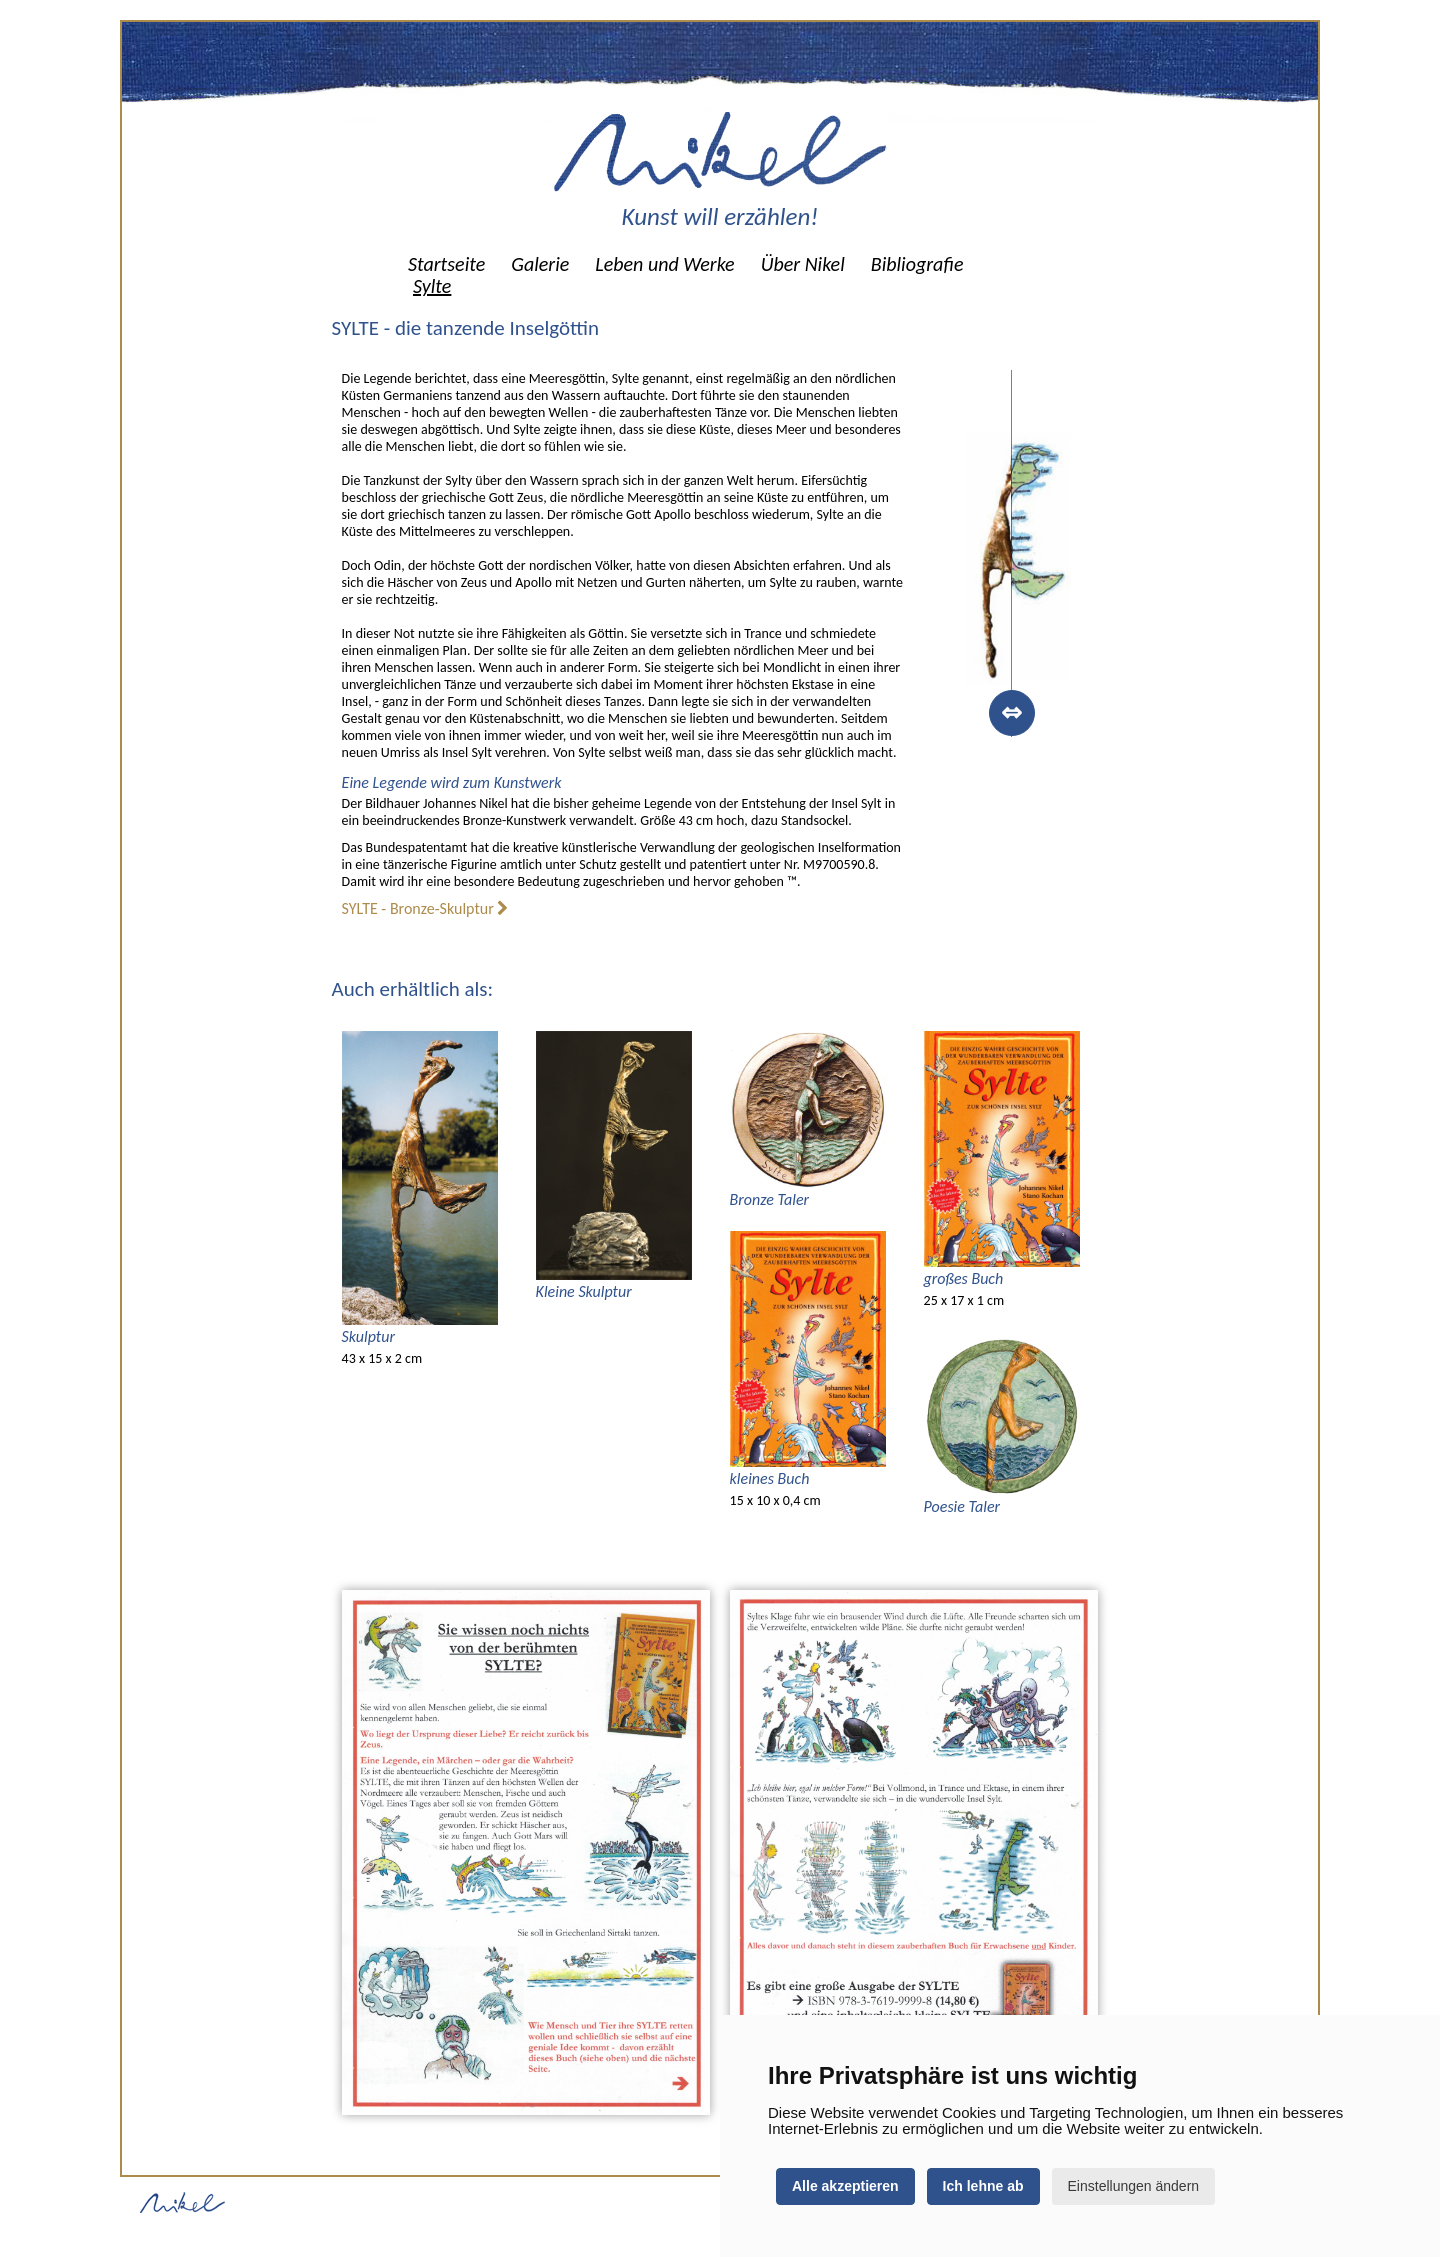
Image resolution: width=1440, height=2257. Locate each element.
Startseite (446, 264)
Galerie (540, 264)
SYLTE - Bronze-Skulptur (425, 908)
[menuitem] (446, 264)
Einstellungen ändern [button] (1134, 2186)
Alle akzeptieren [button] (845, 2186)
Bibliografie (917, 264)
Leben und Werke (664, 264)
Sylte (432, 286)
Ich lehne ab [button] (983, 2186)
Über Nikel (803, 264)
